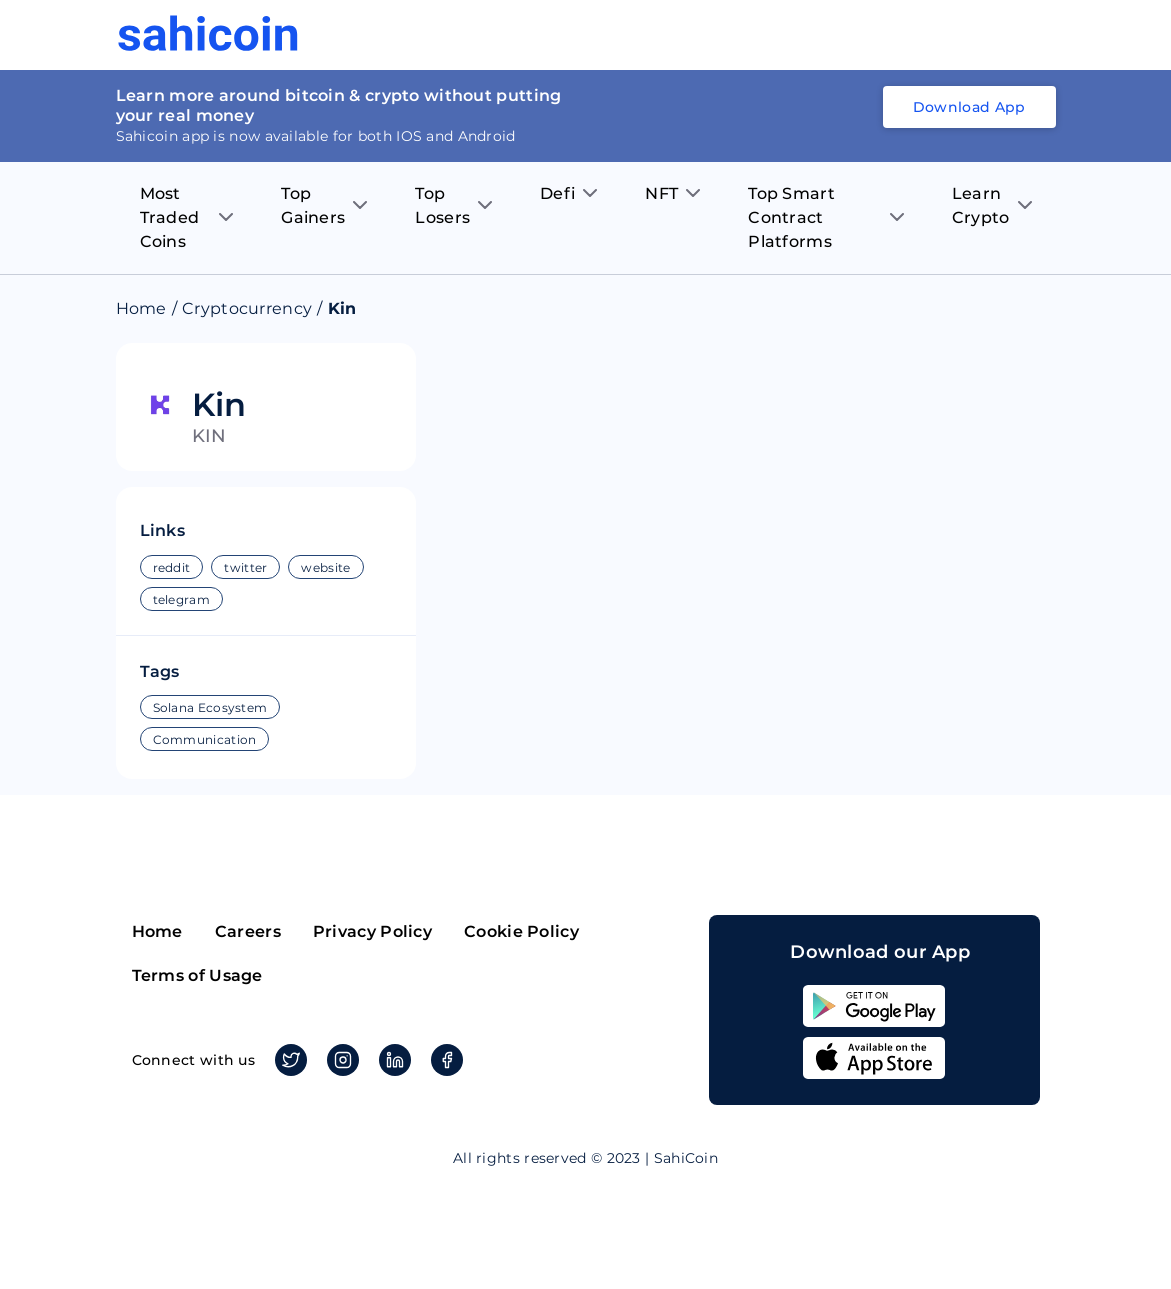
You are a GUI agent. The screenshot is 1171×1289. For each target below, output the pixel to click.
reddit (172, 567)
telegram (181, 599)
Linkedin (391, 1060)
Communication (205, 739)
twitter (245, 567)
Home (141, 308)
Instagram (339, 1060)
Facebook (443, 1060)
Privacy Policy (372, 931)
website (325, 567)
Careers (248, 931)
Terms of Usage (197, 975)
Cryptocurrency (247, 308)
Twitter (287, 1060)
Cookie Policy (521, 931)
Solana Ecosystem (210, 707)
